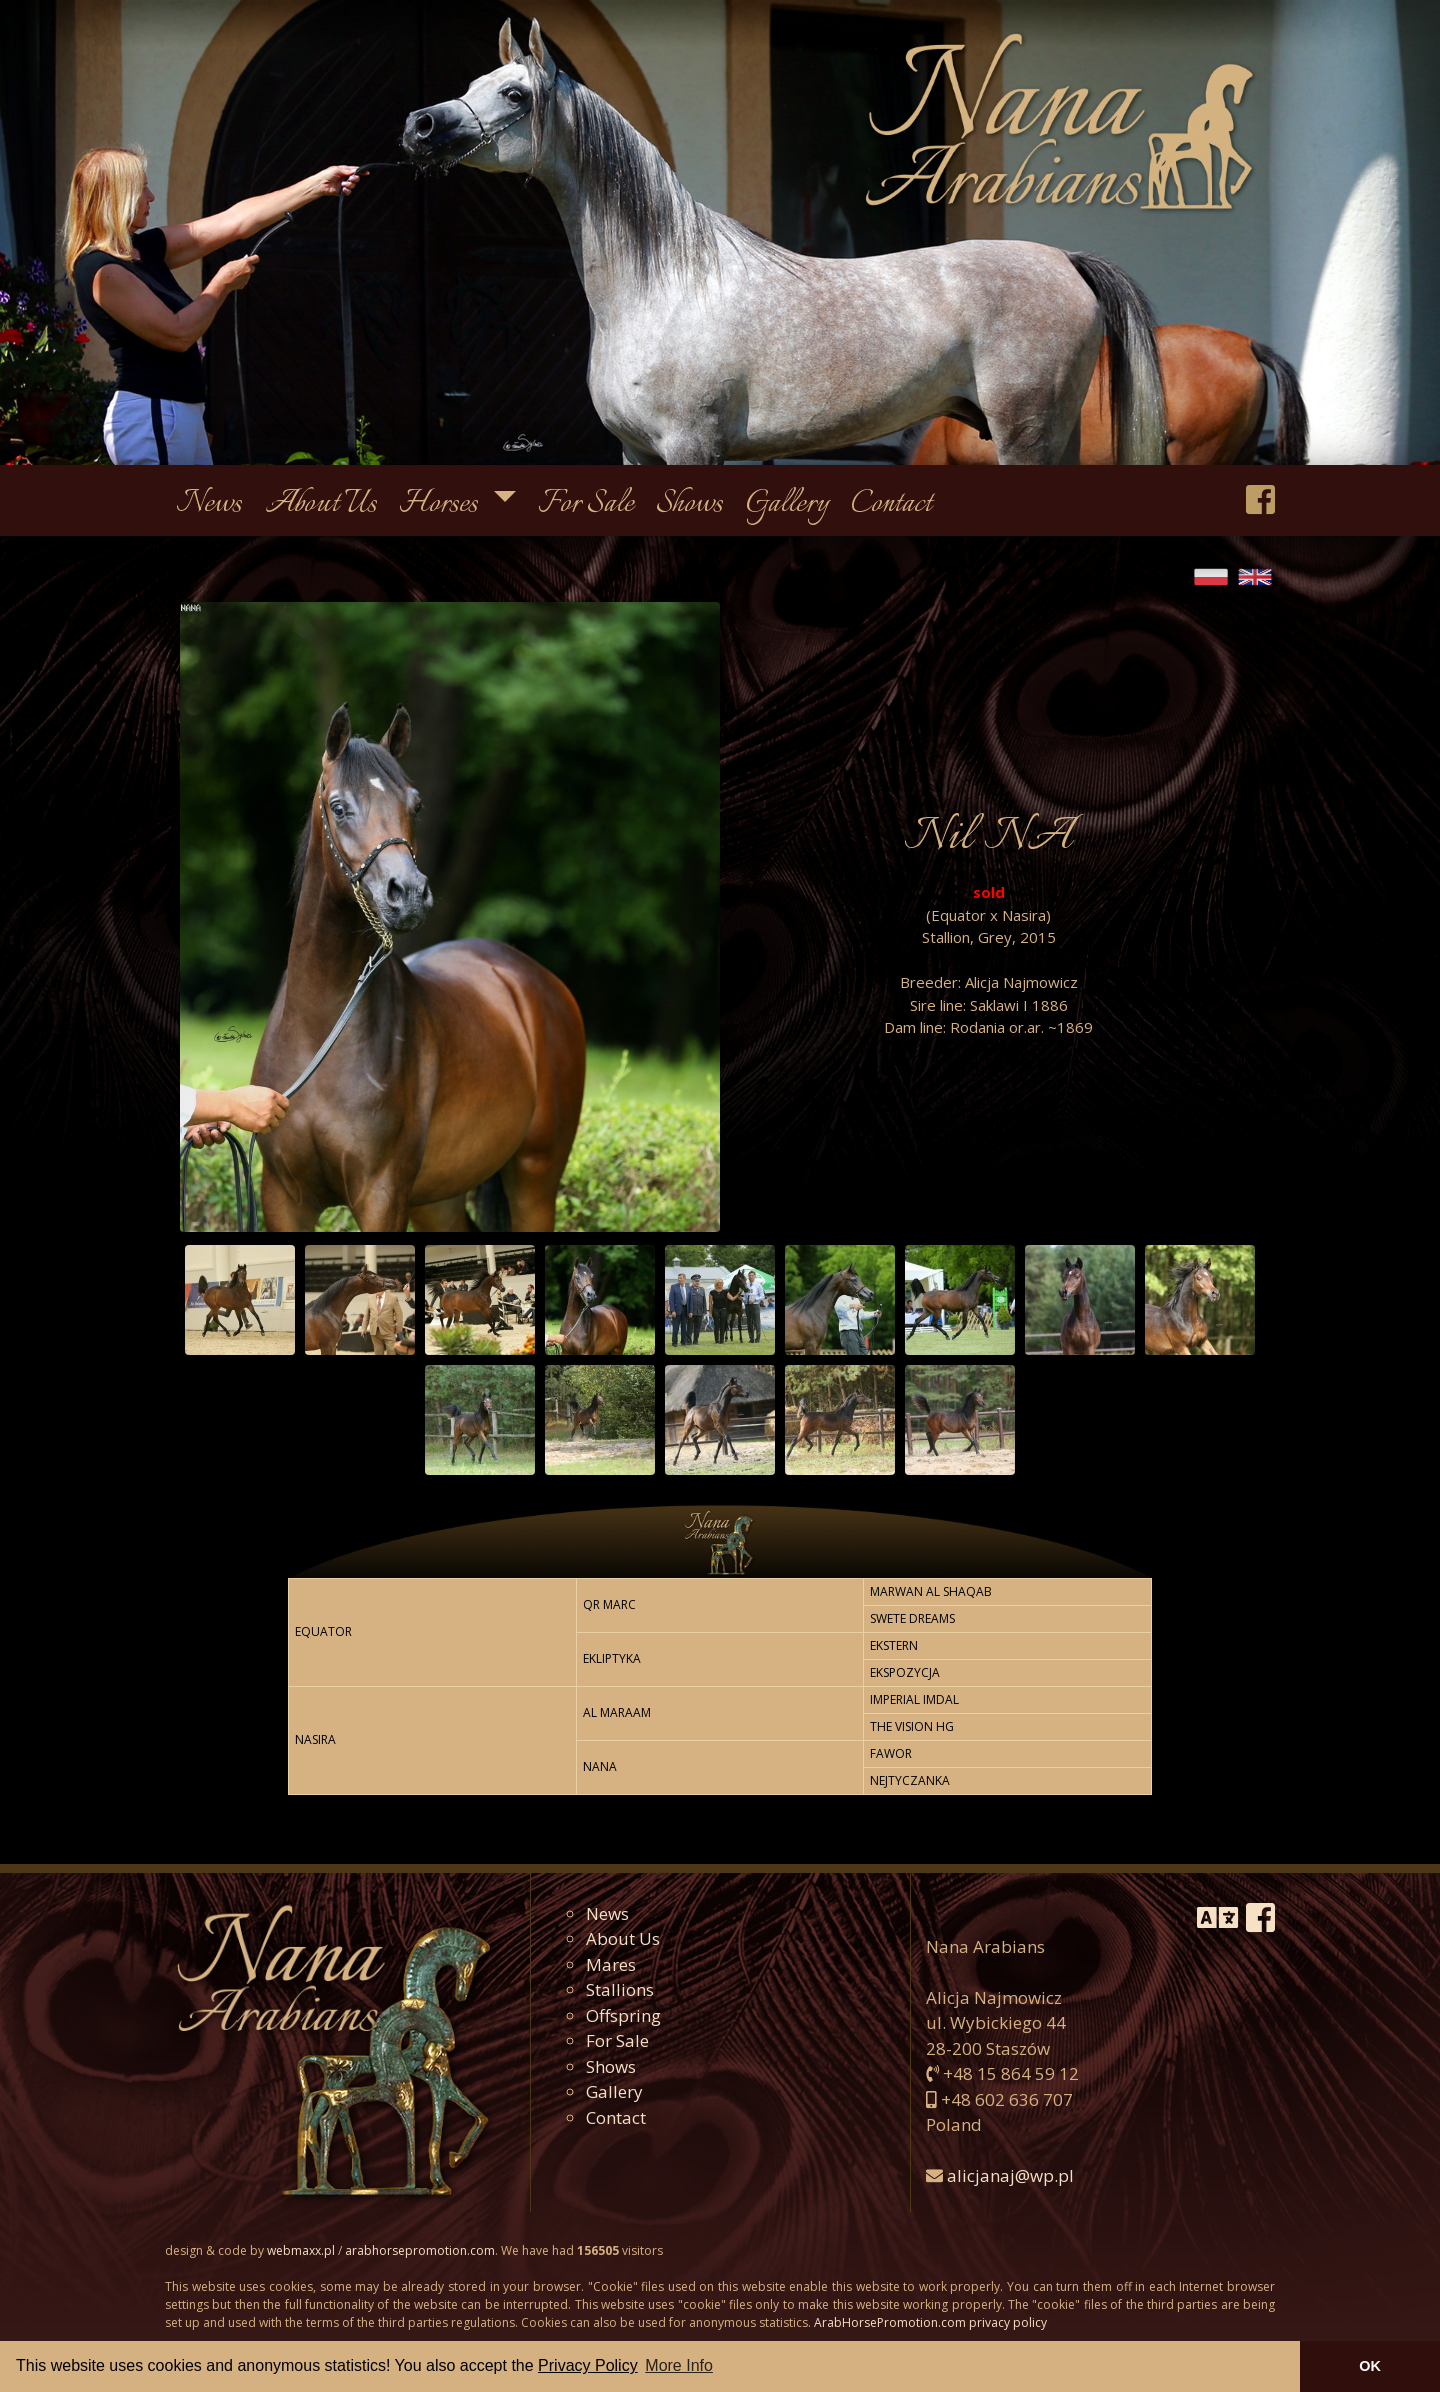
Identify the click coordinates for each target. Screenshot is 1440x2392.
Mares (611, 1964)
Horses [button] (441, 504)
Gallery (787, 504)
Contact (891, 504)
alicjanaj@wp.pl (1010, 2175)
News (209, 504)
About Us (321, 504)
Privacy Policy (588, 2365)
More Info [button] (679, 2365)
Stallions (620, 1989)
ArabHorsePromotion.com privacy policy (930, 2322)
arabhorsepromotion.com (420, 2250)
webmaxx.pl (301, 2250)
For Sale (586, 504)
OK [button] (1370, 2366)
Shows (689, 504)
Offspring (623, 2015)
